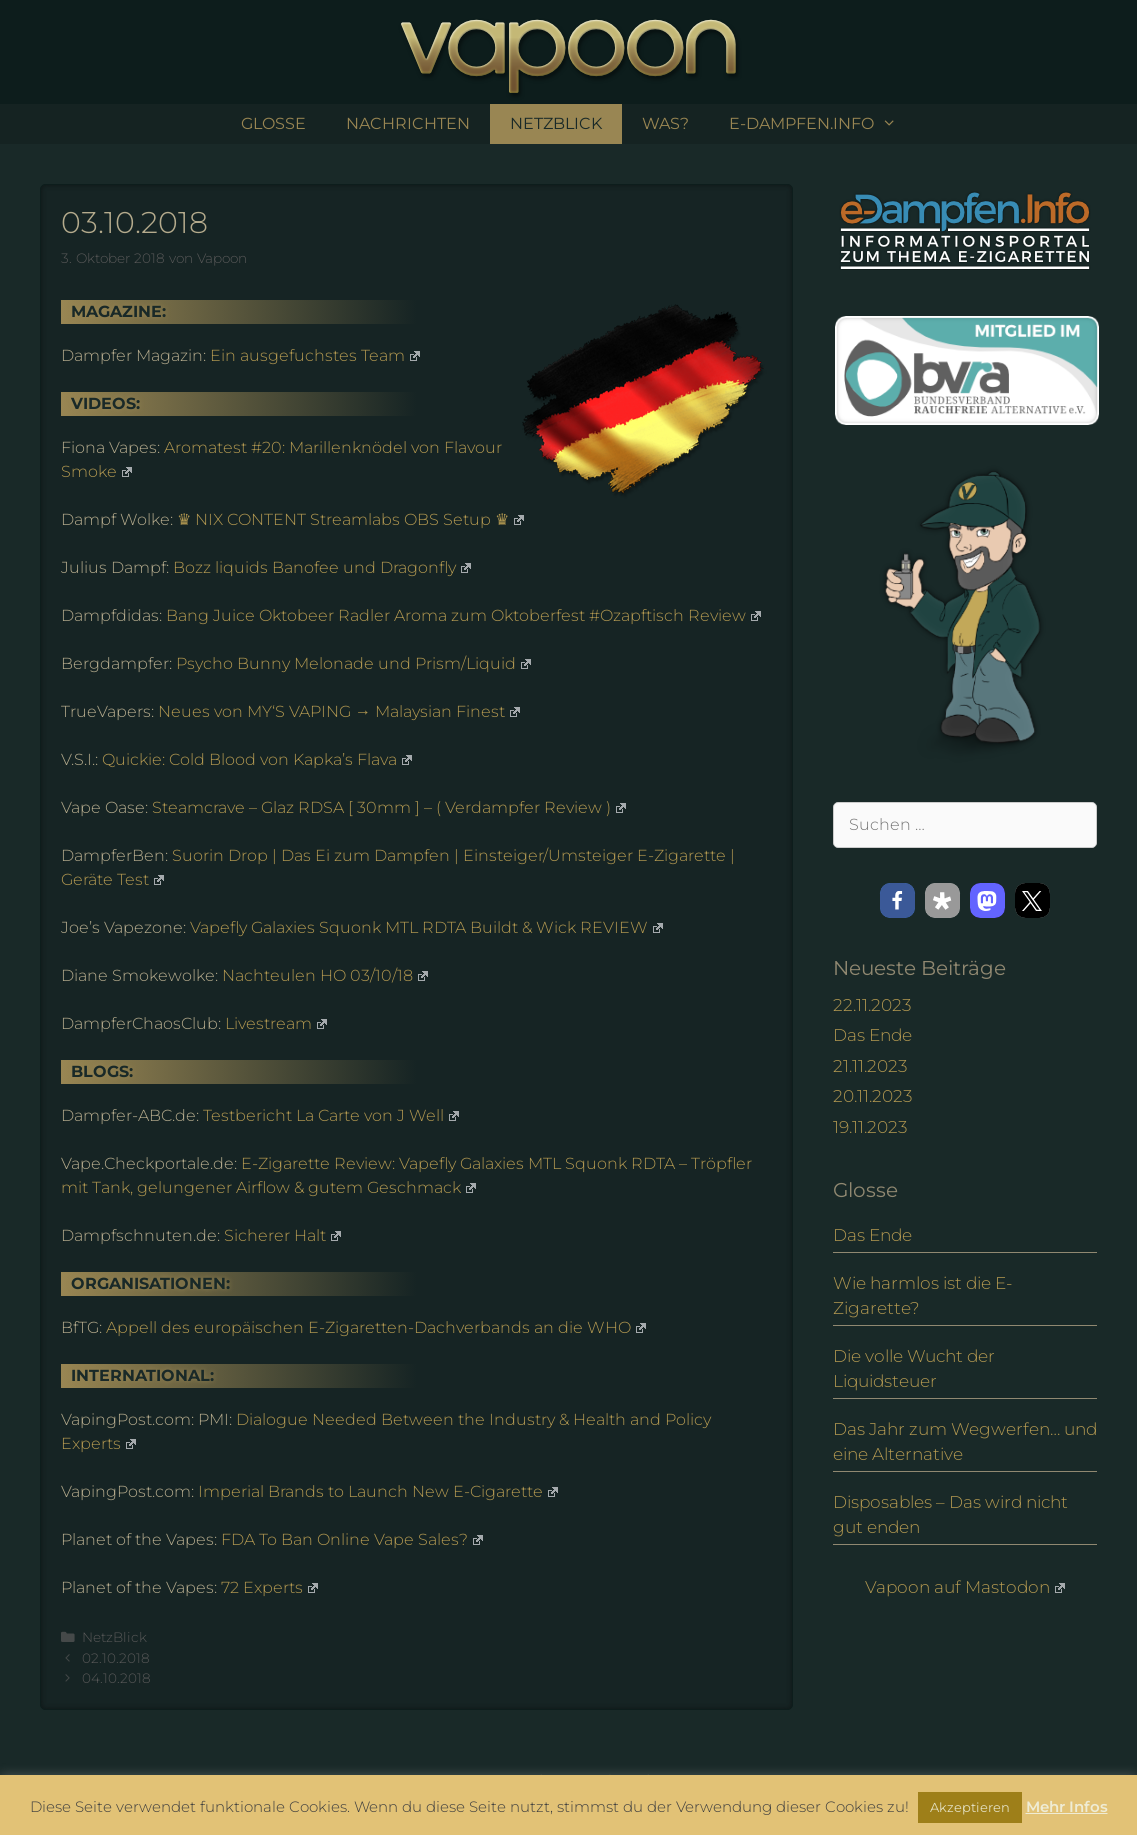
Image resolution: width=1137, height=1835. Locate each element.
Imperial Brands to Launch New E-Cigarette (378, 1491)
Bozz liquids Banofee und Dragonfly (322, 567)
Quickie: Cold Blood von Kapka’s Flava (257, 759)
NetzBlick (556, 123)
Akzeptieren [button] (970, 1807)
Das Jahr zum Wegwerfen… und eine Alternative (965, 1442)
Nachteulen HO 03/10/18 (325, 975)
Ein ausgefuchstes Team (315, 355)
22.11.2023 (872, 1005)
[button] (897, 900)
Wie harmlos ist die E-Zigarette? (922, 1296)
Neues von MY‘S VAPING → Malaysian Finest (339, 711)
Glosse (273, 123)
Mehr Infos (1067, 1806)
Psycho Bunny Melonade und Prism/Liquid (353, 663)
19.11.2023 (870, 1127)
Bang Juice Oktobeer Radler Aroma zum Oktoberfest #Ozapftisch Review (463, 615)
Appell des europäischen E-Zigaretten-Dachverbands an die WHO (376, 1327)
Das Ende (872, 1035)
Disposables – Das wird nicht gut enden (950, 1515)
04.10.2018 (116, 1678)
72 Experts (269, 1587)
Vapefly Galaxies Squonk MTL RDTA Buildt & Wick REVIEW (426, 927)
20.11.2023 (872, 1096)
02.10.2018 (116, 1658)
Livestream (276, 1023)
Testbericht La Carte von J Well (331, 1115)
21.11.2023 (870, 1066)
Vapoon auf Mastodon (965, 1587)
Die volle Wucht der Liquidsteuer (914, 1369)
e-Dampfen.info (823, 124)
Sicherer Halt (282, 1235)
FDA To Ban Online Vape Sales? (352, 1539)
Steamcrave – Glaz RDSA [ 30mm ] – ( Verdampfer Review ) (389, 807)
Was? (665, 123)
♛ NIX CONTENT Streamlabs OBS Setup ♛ (350, 519)
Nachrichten (408, 123)
